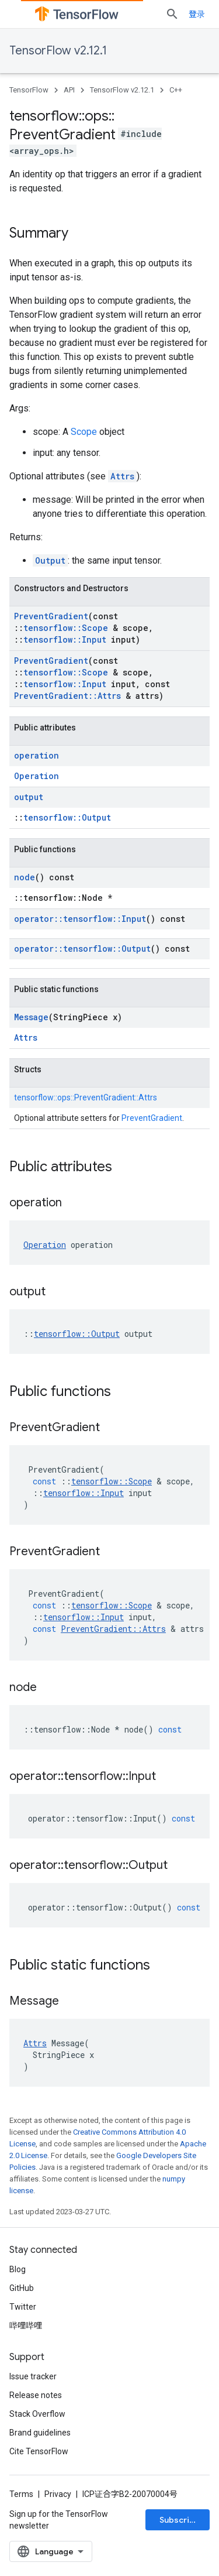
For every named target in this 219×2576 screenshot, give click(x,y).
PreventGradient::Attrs (67, 695)
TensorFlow (28, 89)
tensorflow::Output (67, 817)
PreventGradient (51, 616)
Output (50, 560)
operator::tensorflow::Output (82, 948)
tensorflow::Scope (65, 627)
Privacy (57, 2494)
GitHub (21, 2288)
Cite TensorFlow (38, 2451)
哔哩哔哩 (25, 2325)
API (69, 89)
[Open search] (172, 14)
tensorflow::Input (64, 639)
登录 (197, 14)
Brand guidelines (40, 2432)
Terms (21, 2494)
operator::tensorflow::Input (80, 918)
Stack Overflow (37, 2414)
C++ (175, 89)
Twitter (22, 2306)
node (24, 877)
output (28, 796)
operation (36, 755)
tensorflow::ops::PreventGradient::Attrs (85, 1097)
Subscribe (179, 2520)
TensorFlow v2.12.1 (58, 50)
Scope (84, 431)
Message (31, 1017)
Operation (36, 775)
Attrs (122, 476)
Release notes (35, 2395)
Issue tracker (33, 2376)
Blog (17, 2269)
